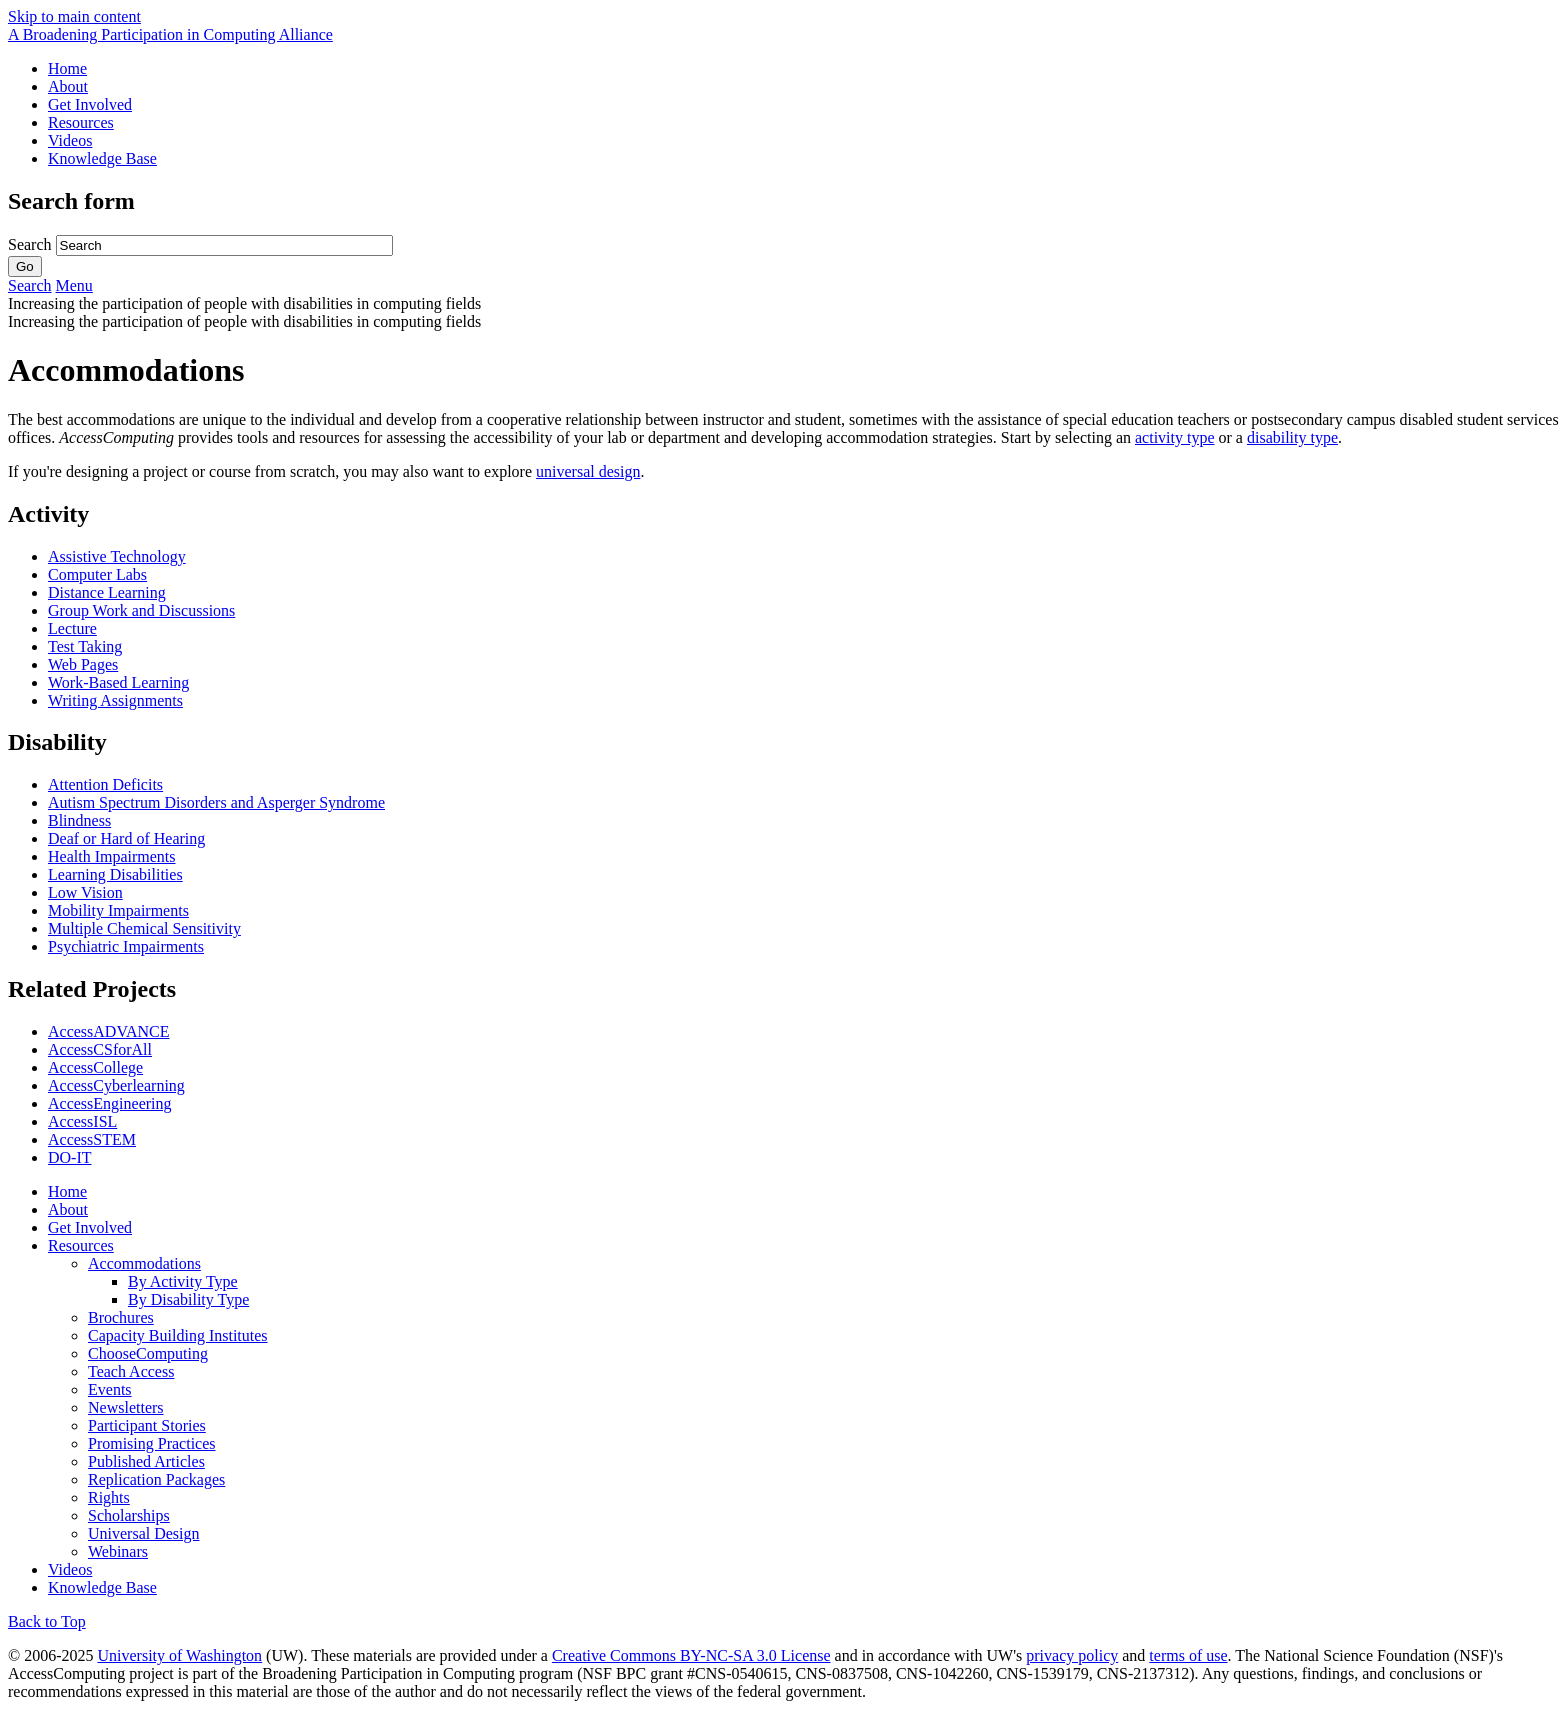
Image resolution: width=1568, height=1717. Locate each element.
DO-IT (70, 1157)
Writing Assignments (115, 700)
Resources (81, 122)
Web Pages (83, 664)
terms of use (1188, 1655)
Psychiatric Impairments (126, 946)
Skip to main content (74, 16)
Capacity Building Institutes (178, 1335)
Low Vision (85, 892)
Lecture (72, 628)
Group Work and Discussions (141, 610)
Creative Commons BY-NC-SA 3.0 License (691, 1655)
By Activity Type (183, 1281)
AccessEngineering (110, 1103)
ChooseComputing (148, 1353)
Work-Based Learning (118, 682)
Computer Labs (97, 574)
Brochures (121, 1317)
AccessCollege (95, 1067)
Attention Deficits (105, 784)
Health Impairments (112, 856)
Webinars (118, 1551)
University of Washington (179, 1655)
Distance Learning (107, 592)
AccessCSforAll (100, 1049)
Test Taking (85, 646)
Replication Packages (156, 1479)
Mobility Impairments (118, 910)
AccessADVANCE (108, 1031)
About (68, 86)
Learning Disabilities (115, 874)
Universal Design (144, 1533)
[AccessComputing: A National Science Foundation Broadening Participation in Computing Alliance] (170, 34)
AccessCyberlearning (116, 1085)
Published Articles (146, 1461)
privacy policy (1072, 1655)
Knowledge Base (102, 158)
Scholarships (129, 1515)
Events (110, 1389)
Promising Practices (152, 1443)
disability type (1292, 437)
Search (32, 244)
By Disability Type (188, 1299)
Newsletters (126, 1407)
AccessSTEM (92, 1139)
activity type (1175, 437)
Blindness (79, 820)
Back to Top (47, 1621)
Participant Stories (147, 1425)
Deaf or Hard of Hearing (126, 838)
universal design (588, 471)
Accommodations (144, 1263)
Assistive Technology (117, 556)
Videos (70, 140)
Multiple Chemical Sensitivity (144, 928)
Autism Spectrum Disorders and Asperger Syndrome (216, 802)
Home (67, 68)
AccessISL (82, 1121)
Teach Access (131, 1371)
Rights (109, 1497)
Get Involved (90, 104)
